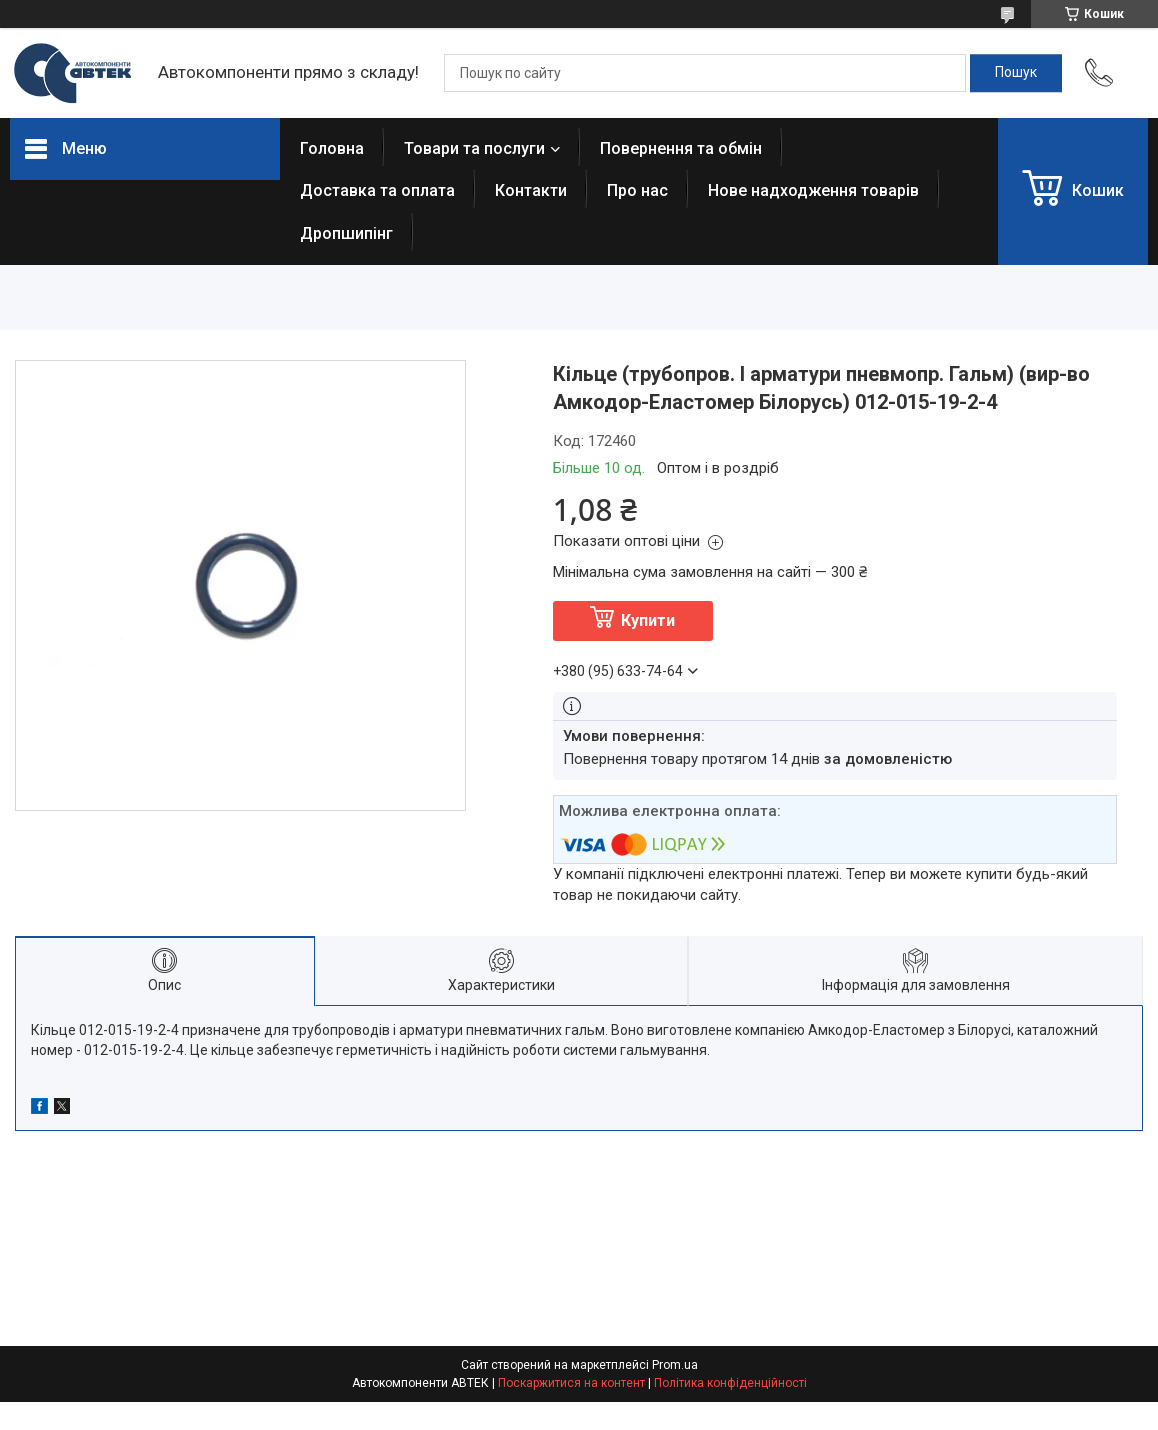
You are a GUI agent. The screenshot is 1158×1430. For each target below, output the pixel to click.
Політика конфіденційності (730, 1383)
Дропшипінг (346, 233)
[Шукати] (1016, 73)
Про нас (637, 190)
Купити (648, 620)
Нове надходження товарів (813, 190)
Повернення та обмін (681, 148)
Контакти (531, 190)
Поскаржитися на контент (571, 1383)
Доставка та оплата (377, 190)
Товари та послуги (474, 148)
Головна (332, 148)
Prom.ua (675, 1365)
